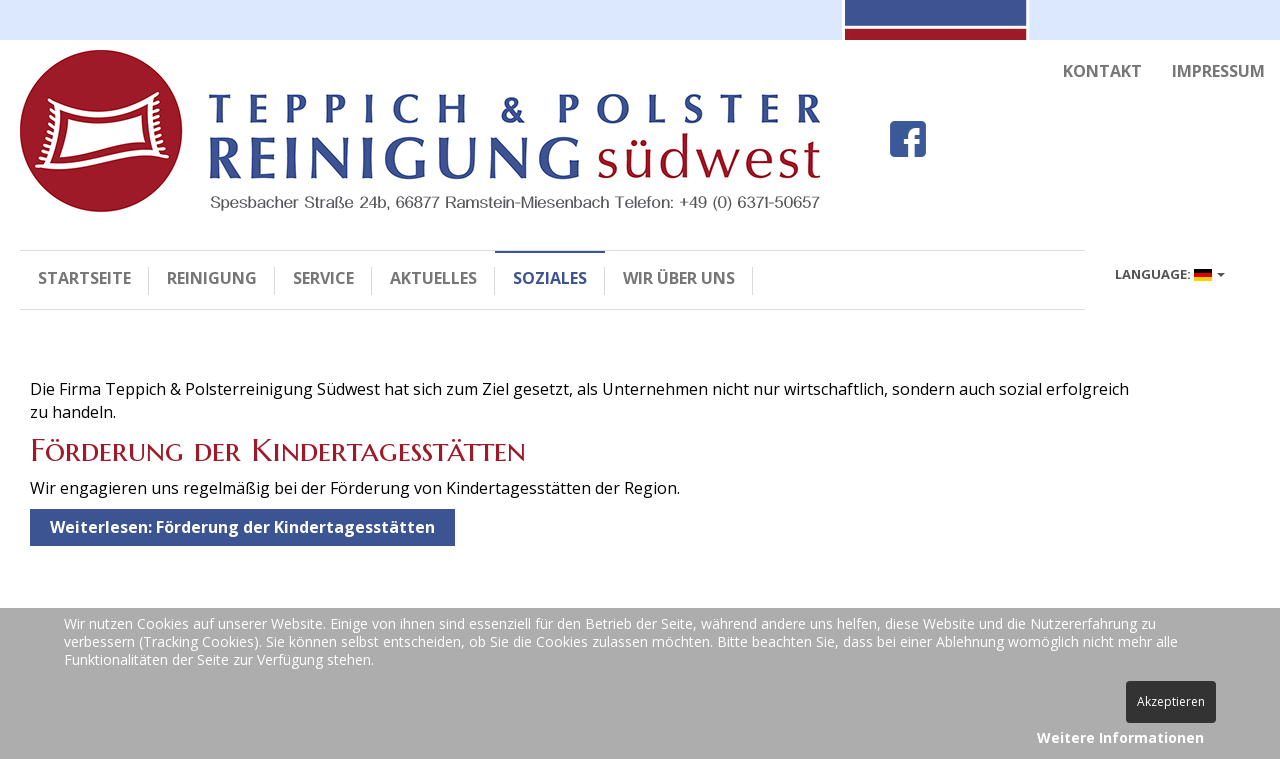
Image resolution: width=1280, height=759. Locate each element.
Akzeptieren (1171, 701)
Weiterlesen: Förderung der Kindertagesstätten (242, 527)
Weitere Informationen (1120, 737)
